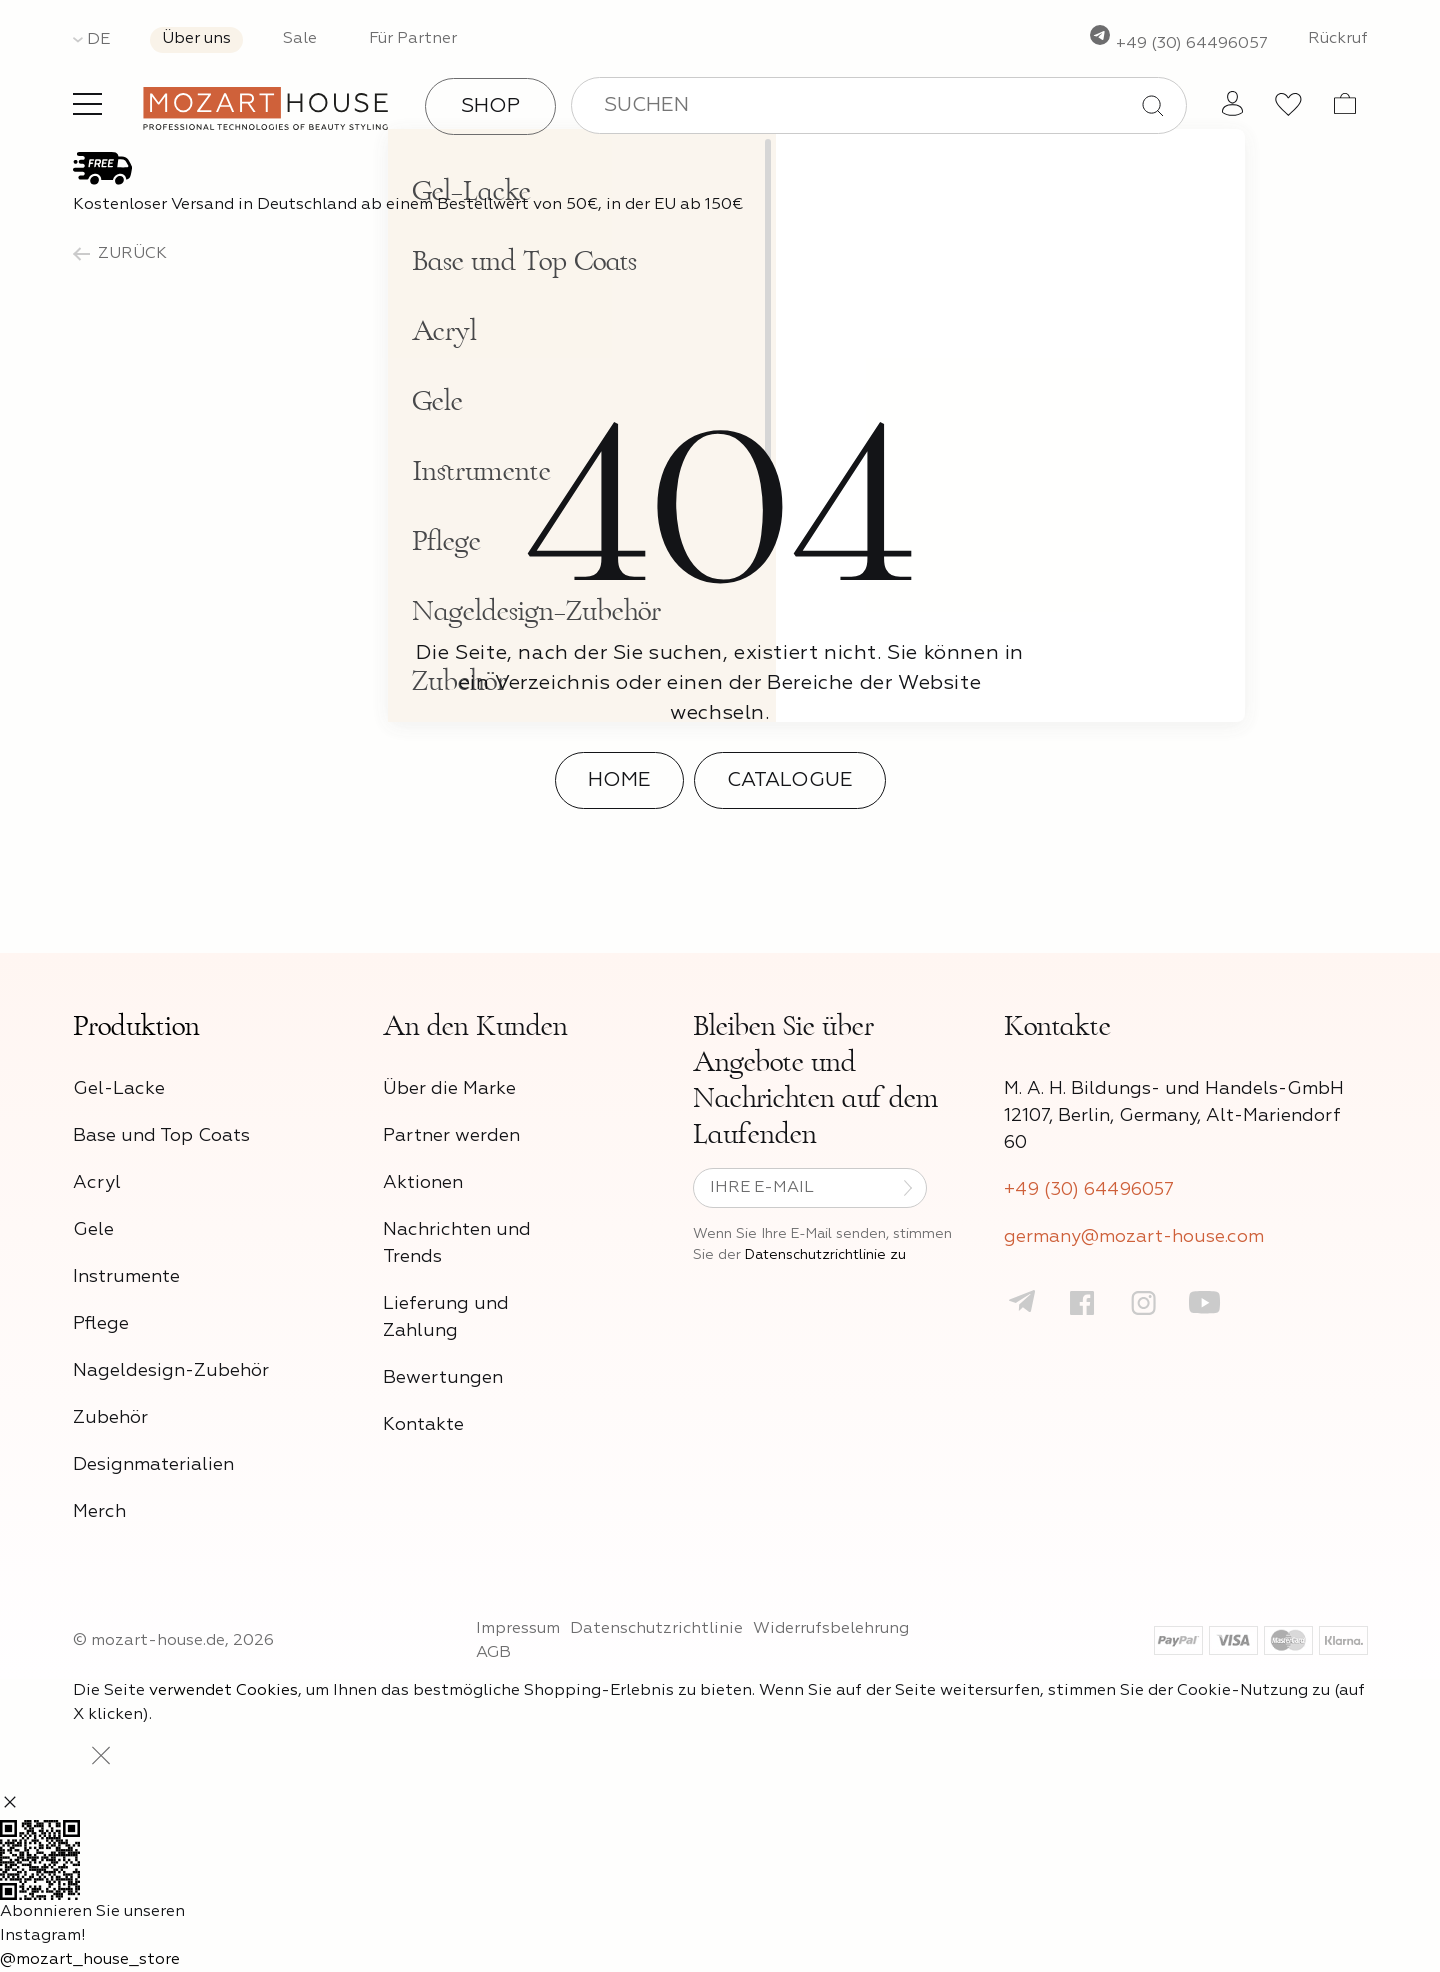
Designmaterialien (153, 1465)
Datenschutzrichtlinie (656, 1629)
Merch (99, 1512)
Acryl (97, 1183)
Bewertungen (443, 1378)
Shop (490, 106)
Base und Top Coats (161, 1136)
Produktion (136, 1026)
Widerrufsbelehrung (831, 1629)
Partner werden (451, 1136)
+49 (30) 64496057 (1178, 44)
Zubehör (110, 1418)
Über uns (196, 39)
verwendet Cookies (223, 1691)
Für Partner (413, 39)
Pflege (101, 1324)
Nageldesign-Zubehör (171, 1371)
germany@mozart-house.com (1134, 1237)
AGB (493, 1653)
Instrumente (126, 1277)
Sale (300, 39)
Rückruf (1338, 39)
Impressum (518, 1629)
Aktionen (423, 1183)
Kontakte (423, 1425)
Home (619, 780)
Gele (93, 1230)
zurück (120, 254)
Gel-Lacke (119, 1089)
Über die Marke (449, 1089)
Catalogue (790, 780)
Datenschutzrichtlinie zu (825, 1255)
